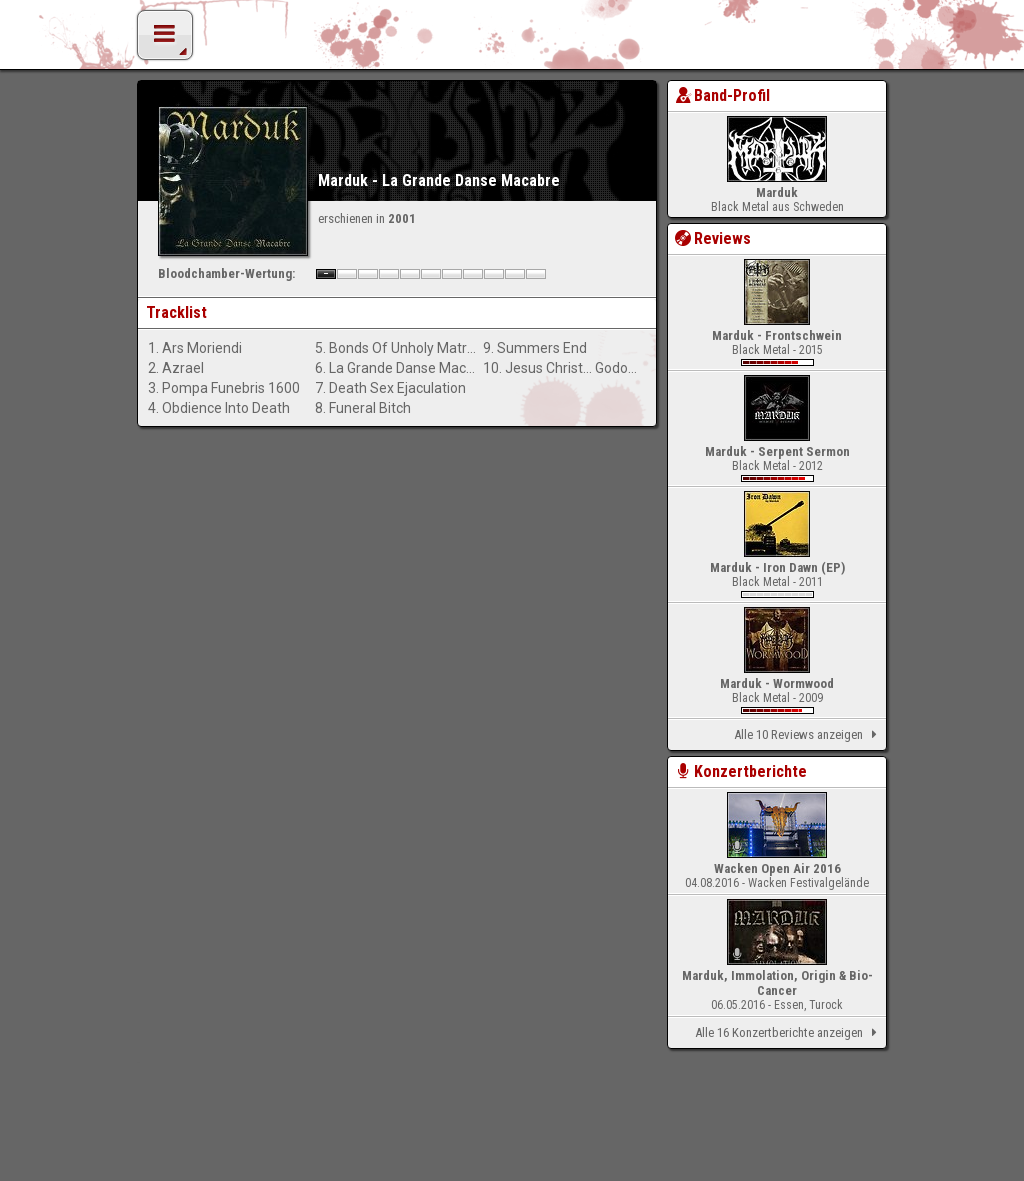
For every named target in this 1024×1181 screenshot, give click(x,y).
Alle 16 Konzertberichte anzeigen (789, 1033)
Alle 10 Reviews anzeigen (809, 735)
